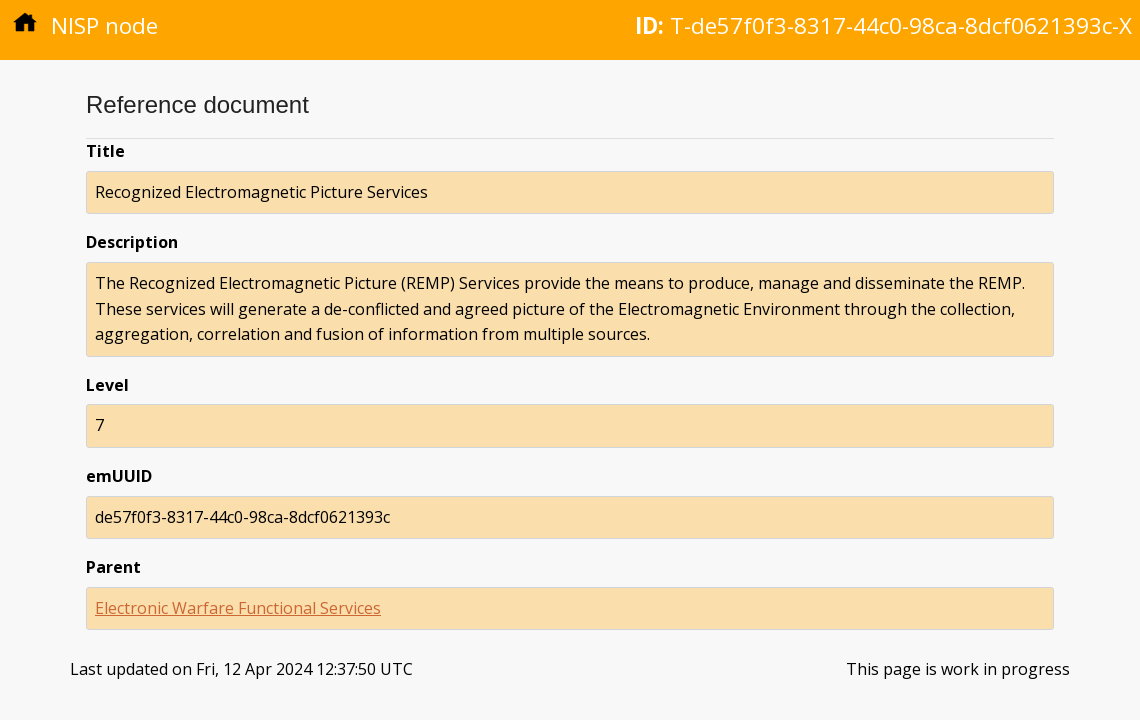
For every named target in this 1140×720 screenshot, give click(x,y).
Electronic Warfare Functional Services (238, 608)
